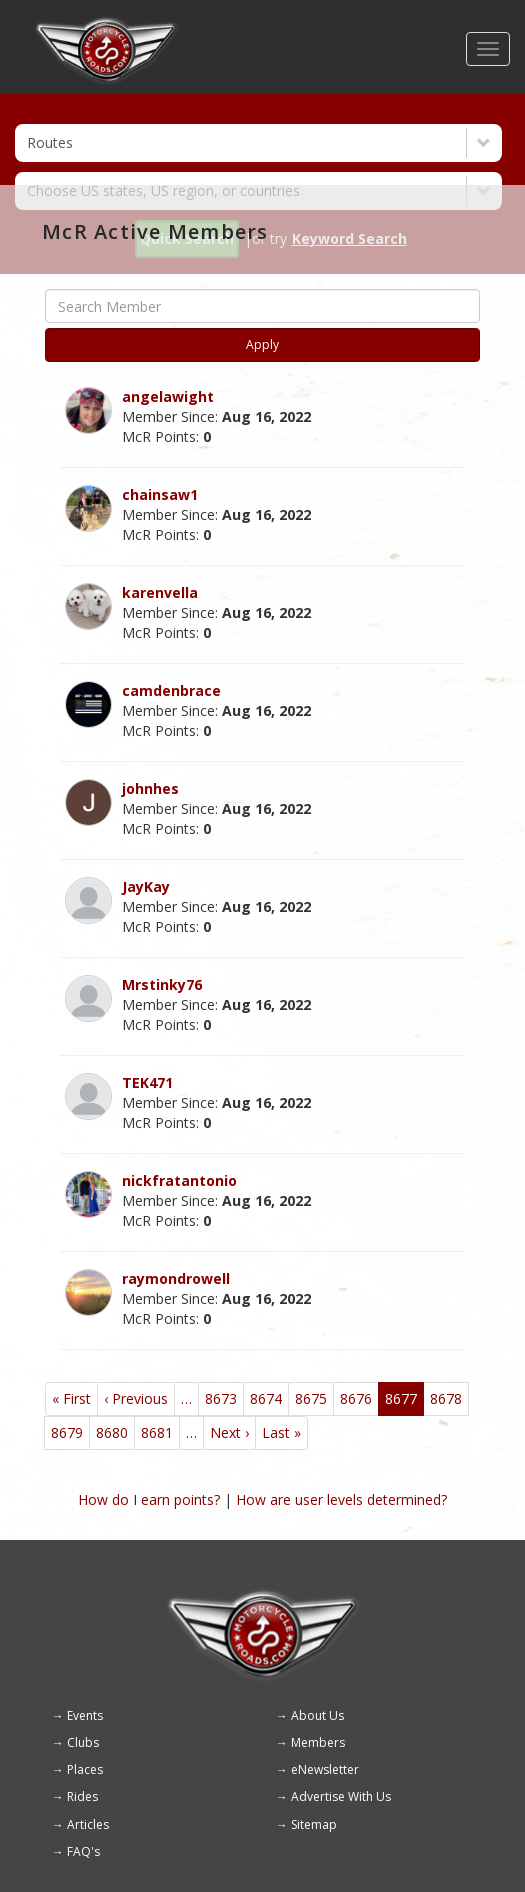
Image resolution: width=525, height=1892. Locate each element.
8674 (266, 1398)
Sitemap (314, 1824)
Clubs (83, 1742)
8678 (446, 1398)
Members (318, 1742)
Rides (82, 1796)
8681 (157, 1432)
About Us (317, 1715)
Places (85, 1769)
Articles (88, 1824)
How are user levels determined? (341, 1499)
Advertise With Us (341, 1796)
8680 (112, 1432)
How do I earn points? (149, 1499)
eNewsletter (325, 1769)
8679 (67, 1432)
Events (85, 1715)
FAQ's (83, 1851)
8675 (311, 1398)
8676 (356, 1398)
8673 (221, 1398)
